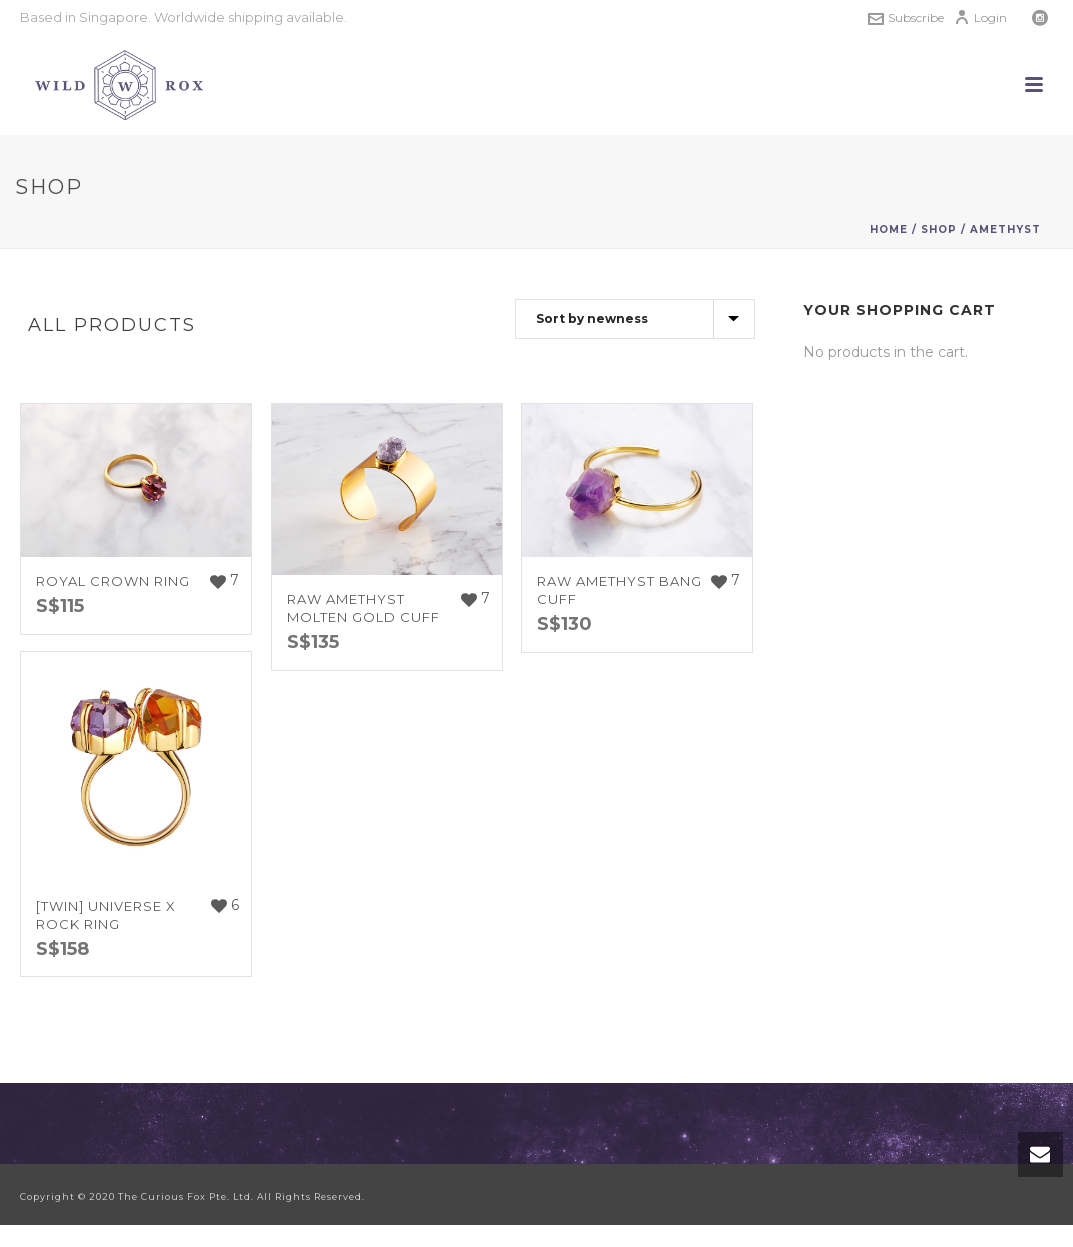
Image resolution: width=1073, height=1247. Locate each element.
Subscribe (906, 17)
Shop (939, 229)
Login (980, 17)
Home (889, 229)
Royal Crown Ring (113, 581)
